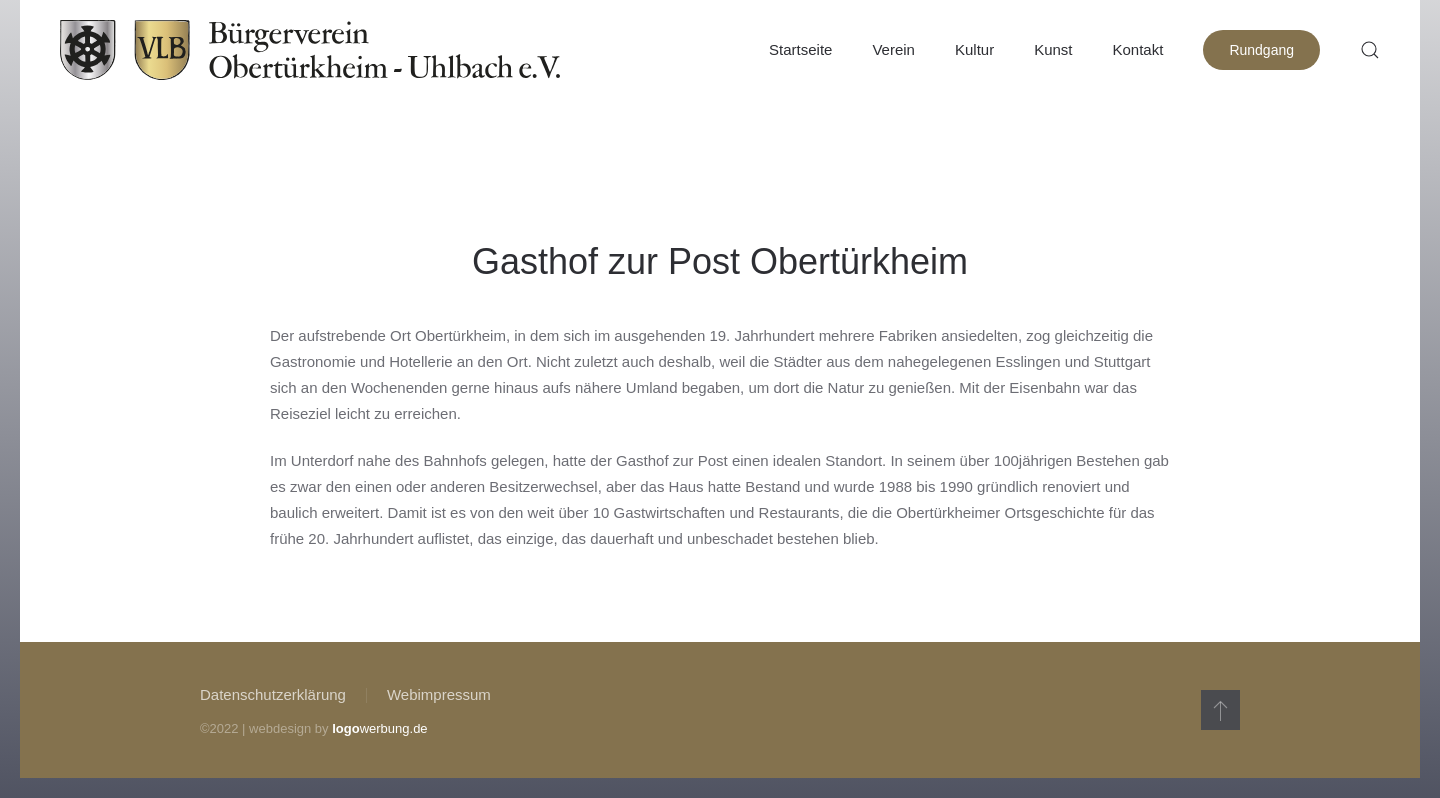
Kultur (974, 49)
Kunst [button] (1053, 49)
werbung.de (379, 728)
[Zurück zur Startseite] (310, 50)
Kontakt (1138, 49)
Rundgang (1261, 50)
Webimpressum (439, 694)
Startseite (800, 49)
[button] (1370, 50)
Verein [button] (893, 49)
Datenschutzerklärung (273, 694)
